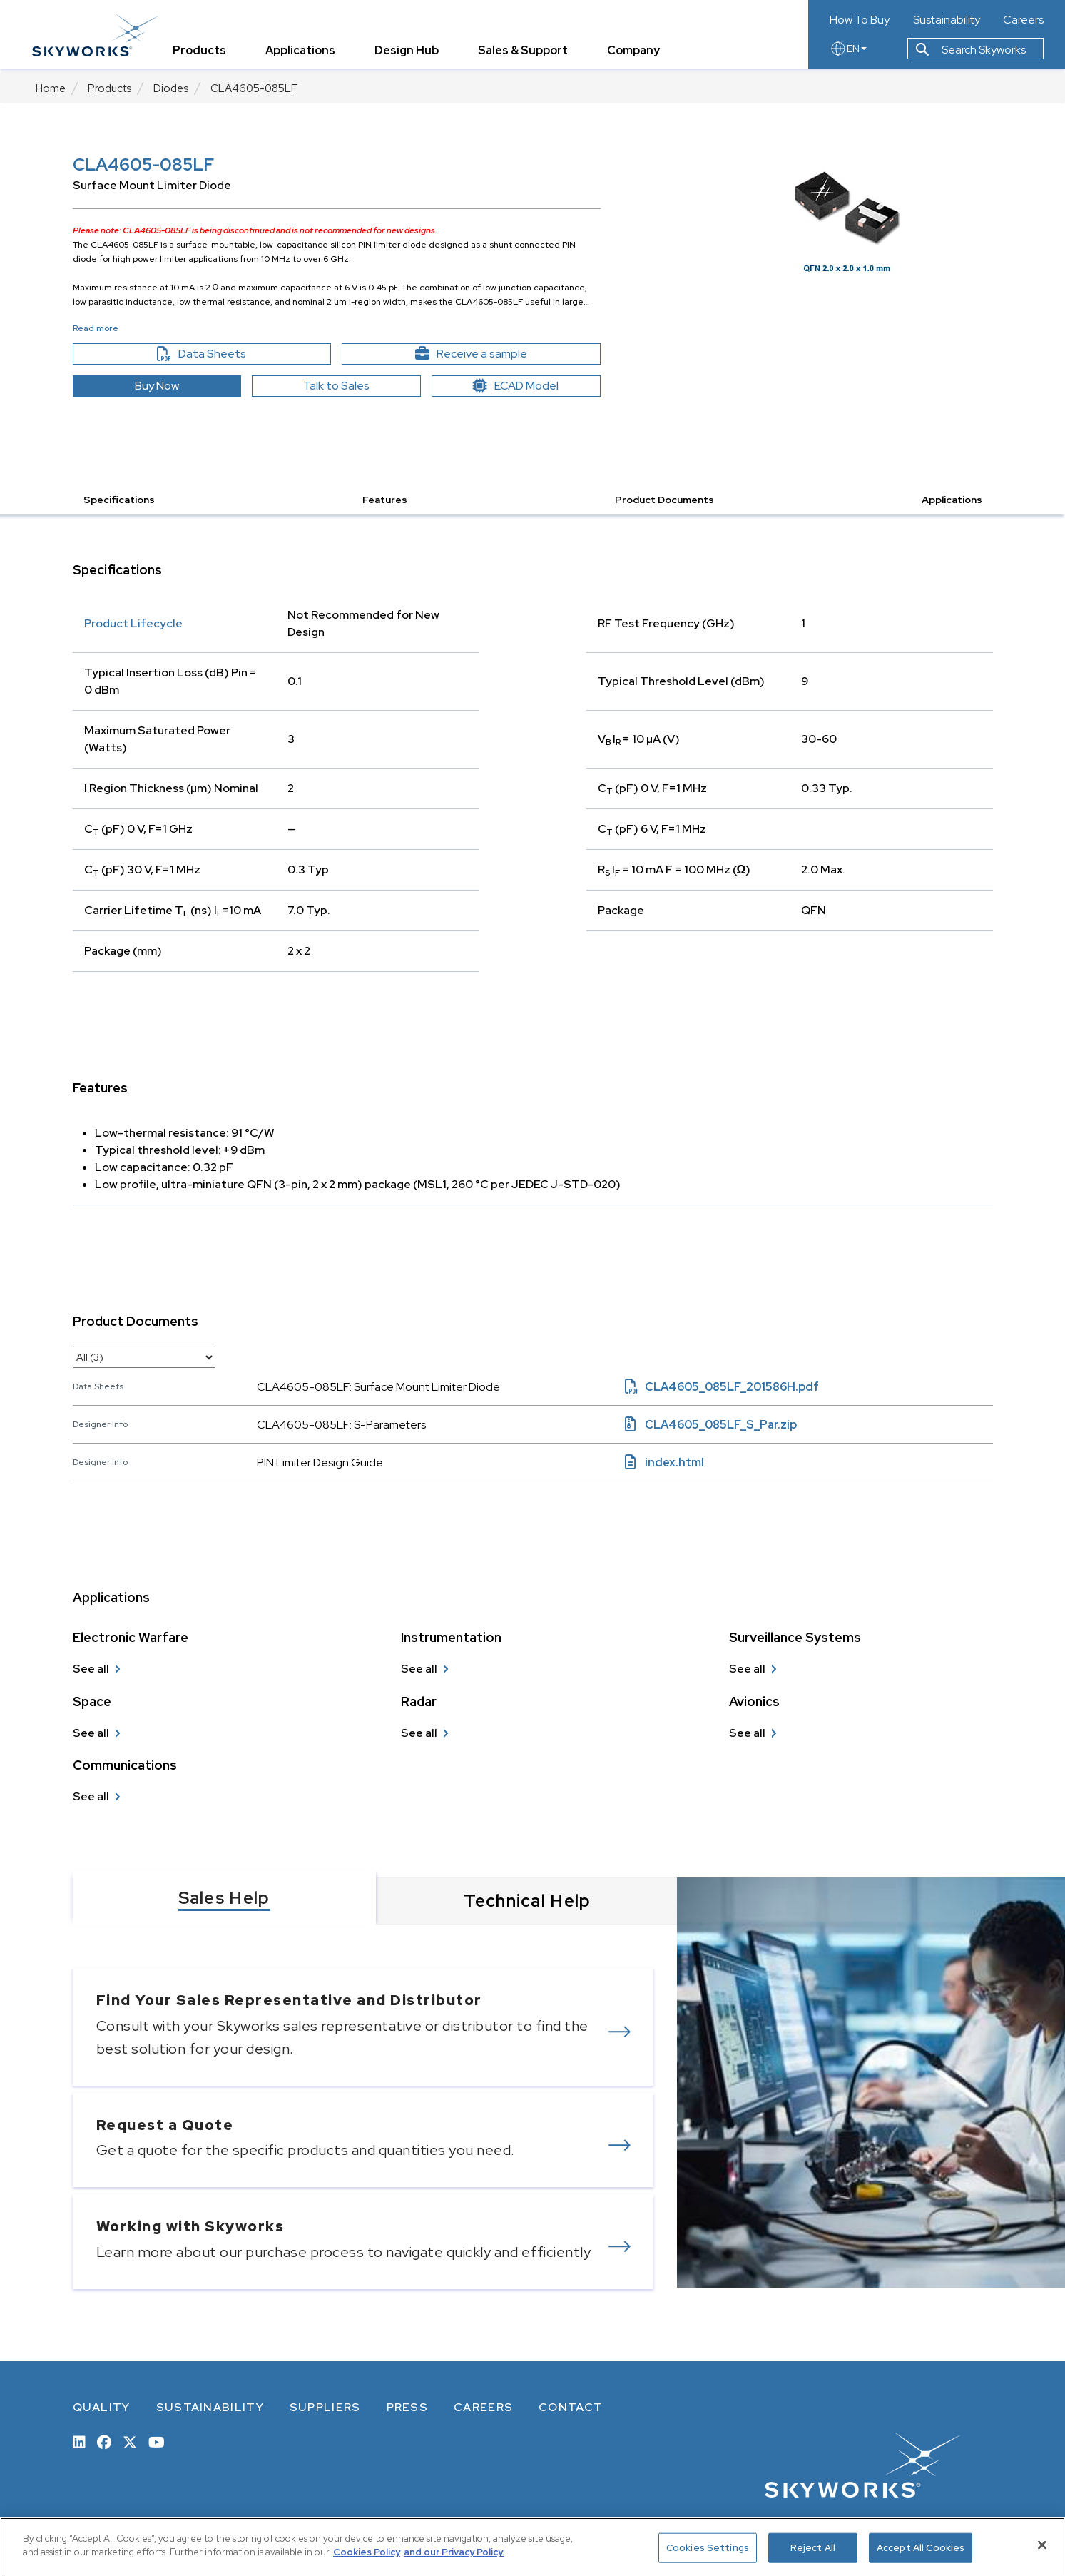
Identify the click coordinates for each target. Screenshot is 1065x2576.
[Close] (1042, 2544)
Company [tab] (637, 53)
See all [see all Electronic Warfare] (91, 1668)
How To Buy (860, 20)
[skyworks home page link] (99, 35)
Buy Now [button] (157, 385)
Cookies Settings (707, 2548)
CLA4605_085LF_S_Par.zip (711, 1424)
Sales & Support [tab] (526, 53)
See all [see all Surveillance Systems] (747, 1668)
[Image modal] (846, 214)
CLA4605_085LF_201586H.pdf (722, 1386)
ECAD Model (516, 385)
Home (51, 88)
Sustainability (946, 20)
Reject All (812, 2548)
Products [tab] (203, 53)
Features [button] (384, 499)
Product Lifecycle (133, 623)
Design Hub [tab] (410, 53)
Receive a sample (496, 353)
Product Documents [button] (664, 499)
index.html (664, 1462)
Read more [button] (95, 328)
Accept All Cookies (920, 2548)
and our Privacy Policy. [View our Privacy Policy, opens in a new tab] (454, 2552)
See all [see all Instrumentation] (419, 1668)
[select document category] (144, 1357)
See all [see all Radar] (419, 1732)
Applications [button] (952, 499)
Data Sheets (232, 353)
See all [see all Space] (91, 1732)
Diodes (170, 88)
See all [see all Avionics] (747, 1732)
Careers (1023, 20)
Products (109, 88)
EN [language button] (848, 51)
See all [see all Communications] (91, 1796)
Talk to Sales (336, 385)
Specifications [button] (119, 499)
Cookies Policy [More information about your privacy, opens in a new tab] (366, 2552)
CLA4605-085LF (253, 88)
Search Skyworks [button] (971, 52)
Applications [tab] (304, 53)
